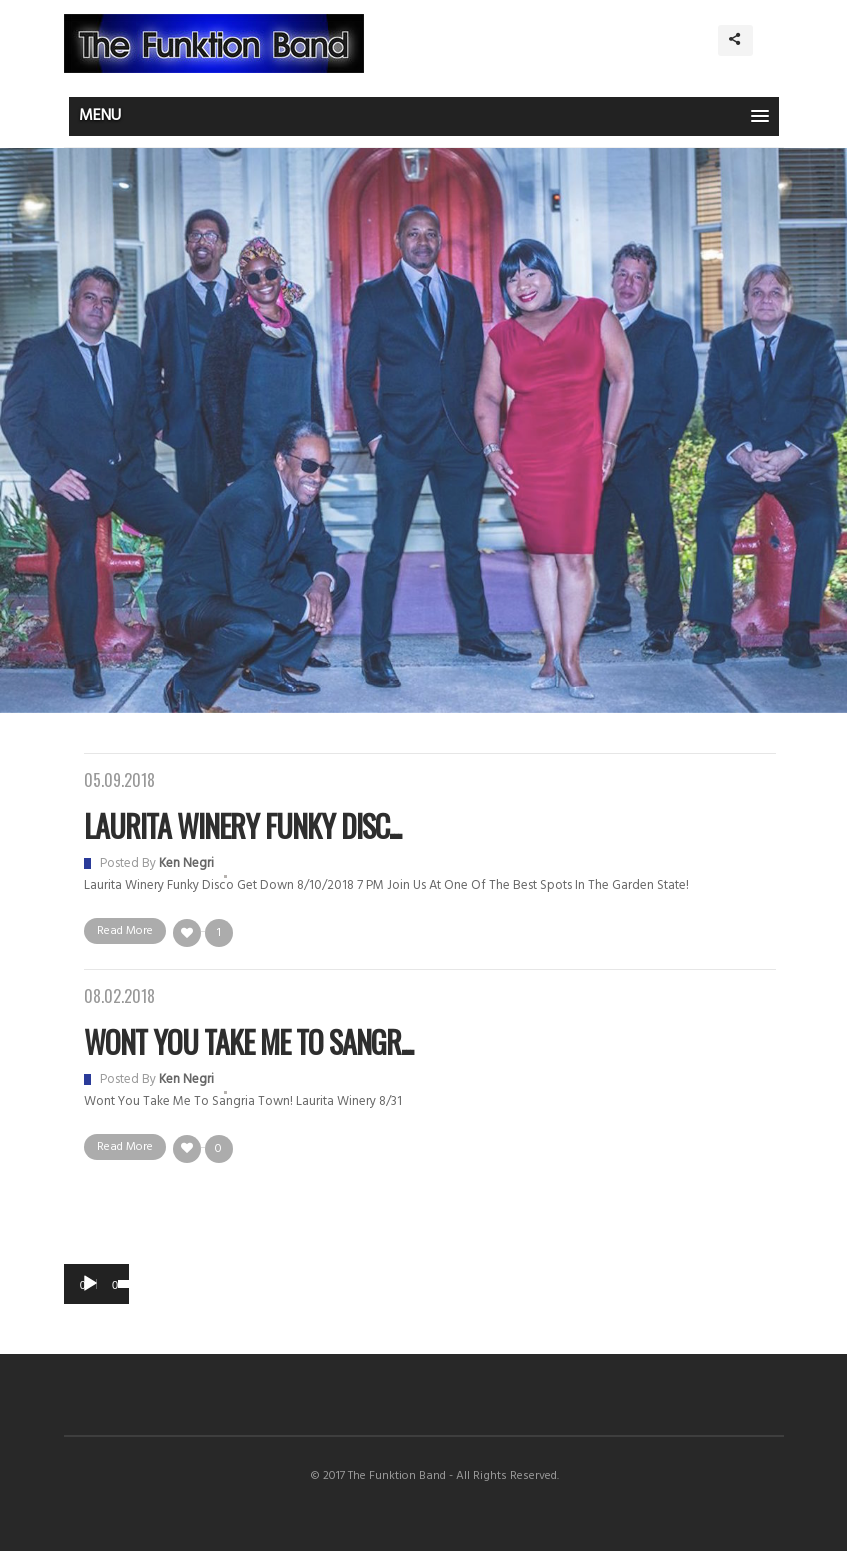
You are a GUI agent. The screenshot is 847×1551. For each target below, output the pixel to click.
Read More (125, 931)
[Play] (90, 1284)
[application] (96, 1284)
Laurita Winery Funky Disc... (242, 825)
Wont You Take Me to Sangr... (248, 1041)
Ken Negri (186, 863)
